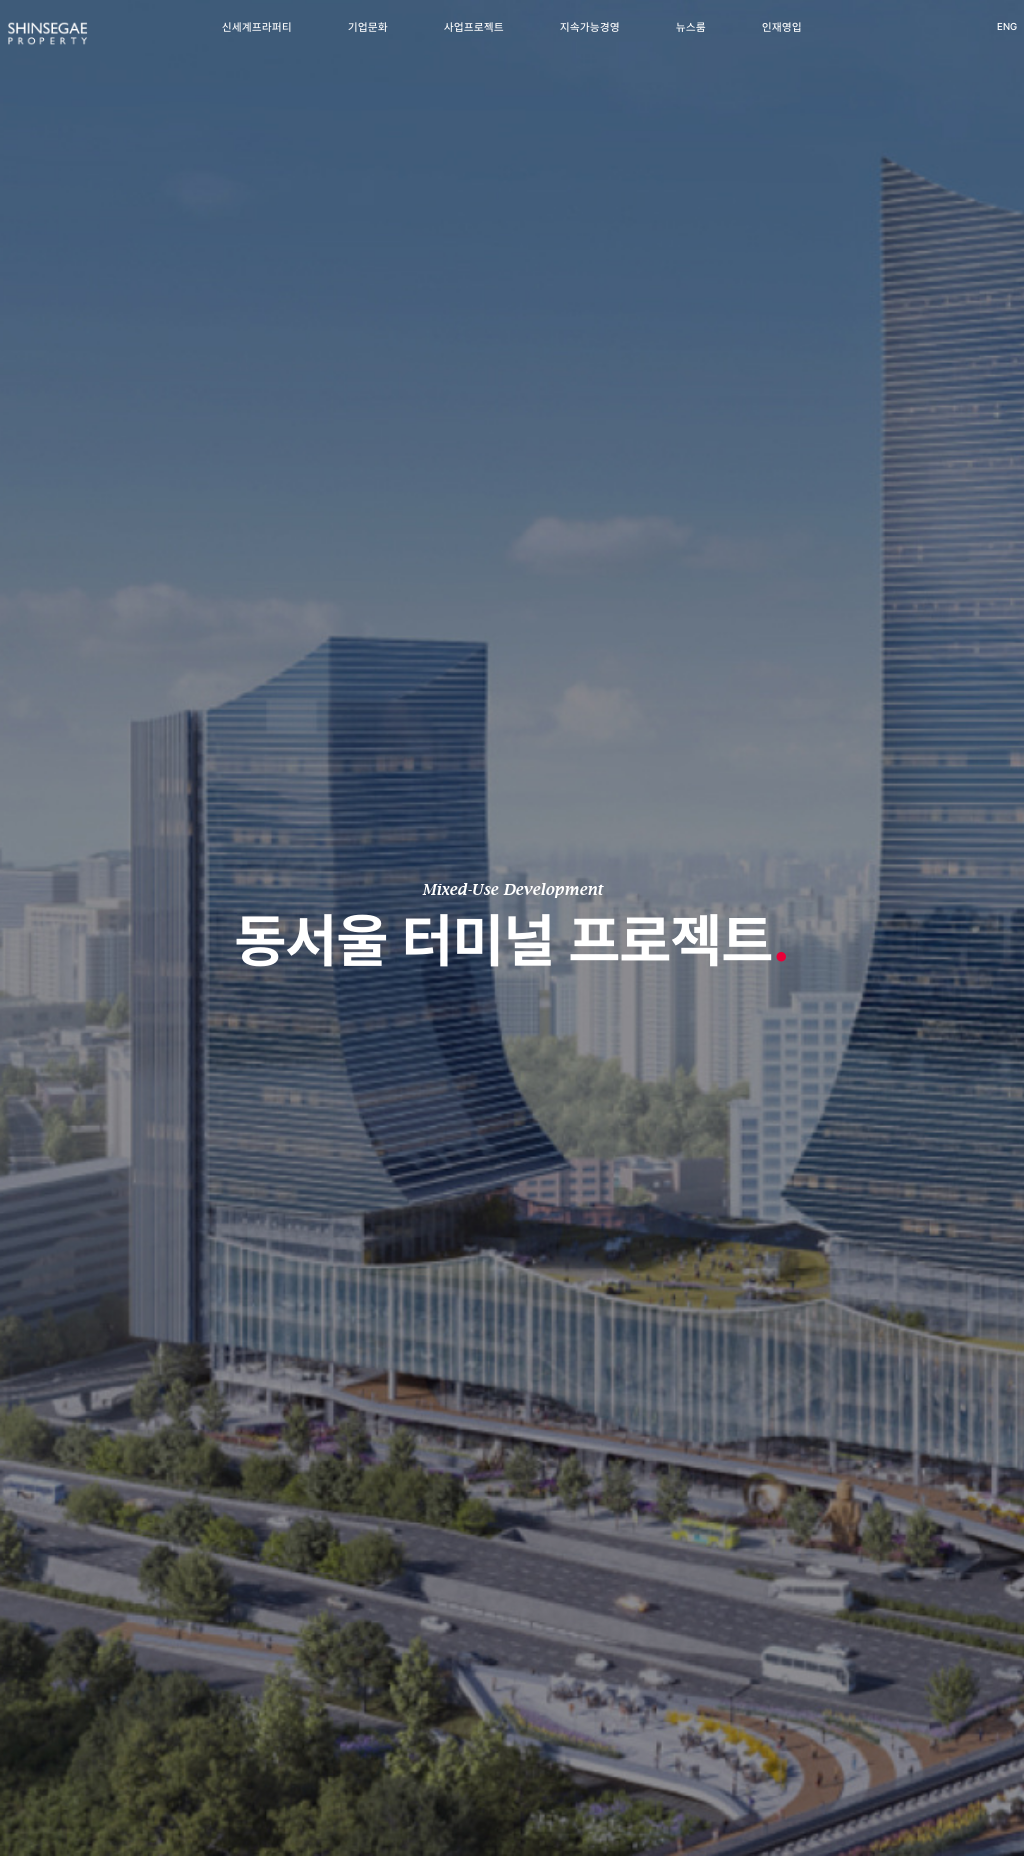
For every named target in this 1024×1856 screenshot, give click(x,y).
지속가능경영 (590, 41)
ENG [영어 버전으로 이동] (971, 40)
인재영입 (782, 41)
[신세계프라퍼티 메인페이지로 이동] (83, 49)
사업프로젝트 (474, 41)
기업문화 (368, 41)
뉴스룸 (691, 41)
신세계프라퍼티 (257, 41)
